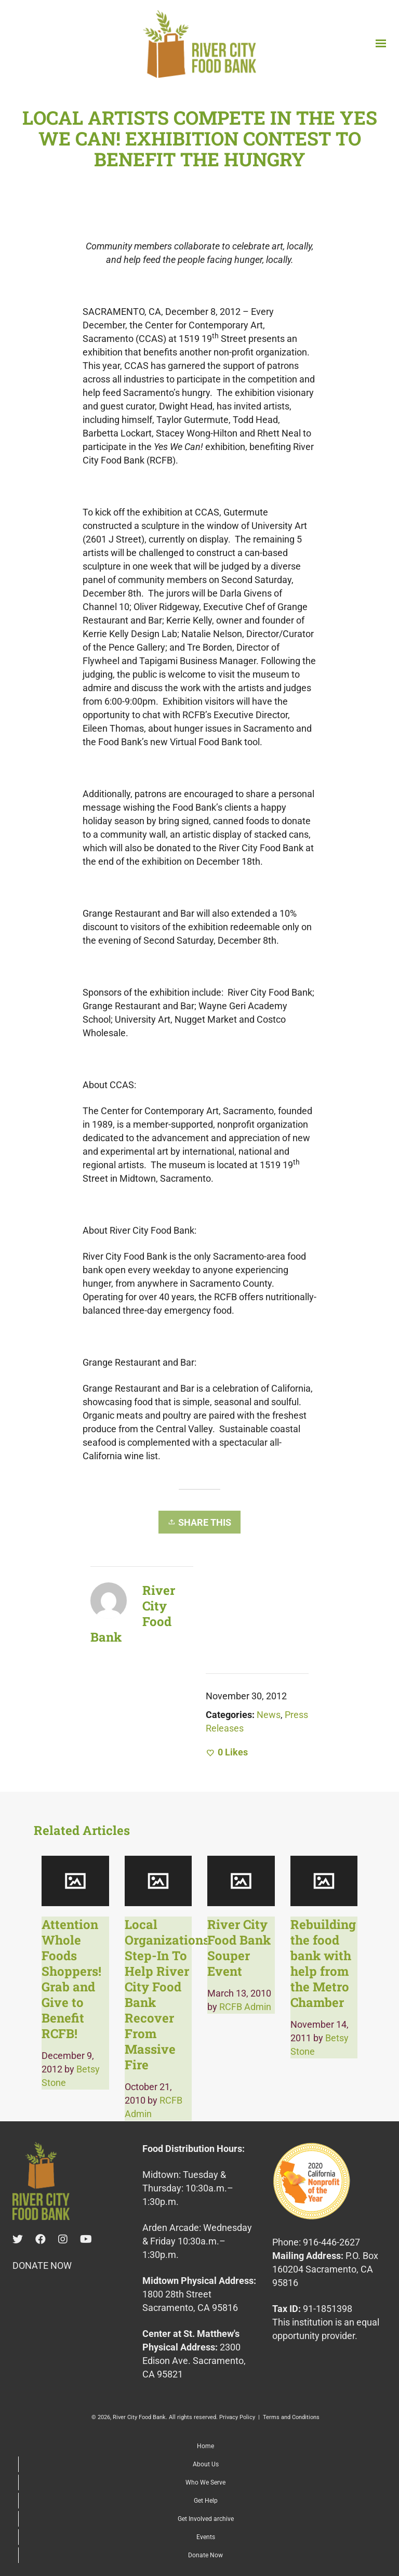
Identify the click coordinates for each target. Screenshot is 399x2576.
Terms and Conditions (291, 2417)
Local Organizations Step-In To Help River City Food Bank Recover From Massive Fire (167, 1994)
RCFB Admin (245, 2006)
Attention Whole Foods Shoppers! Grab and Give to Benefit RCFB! (71, 1979)
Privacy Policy (237, 2417)
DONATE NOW (42, 2265)
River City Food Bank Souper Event (239, 1947)
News (269, 1714)
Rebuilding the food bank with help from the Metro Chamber (323, 1963)
